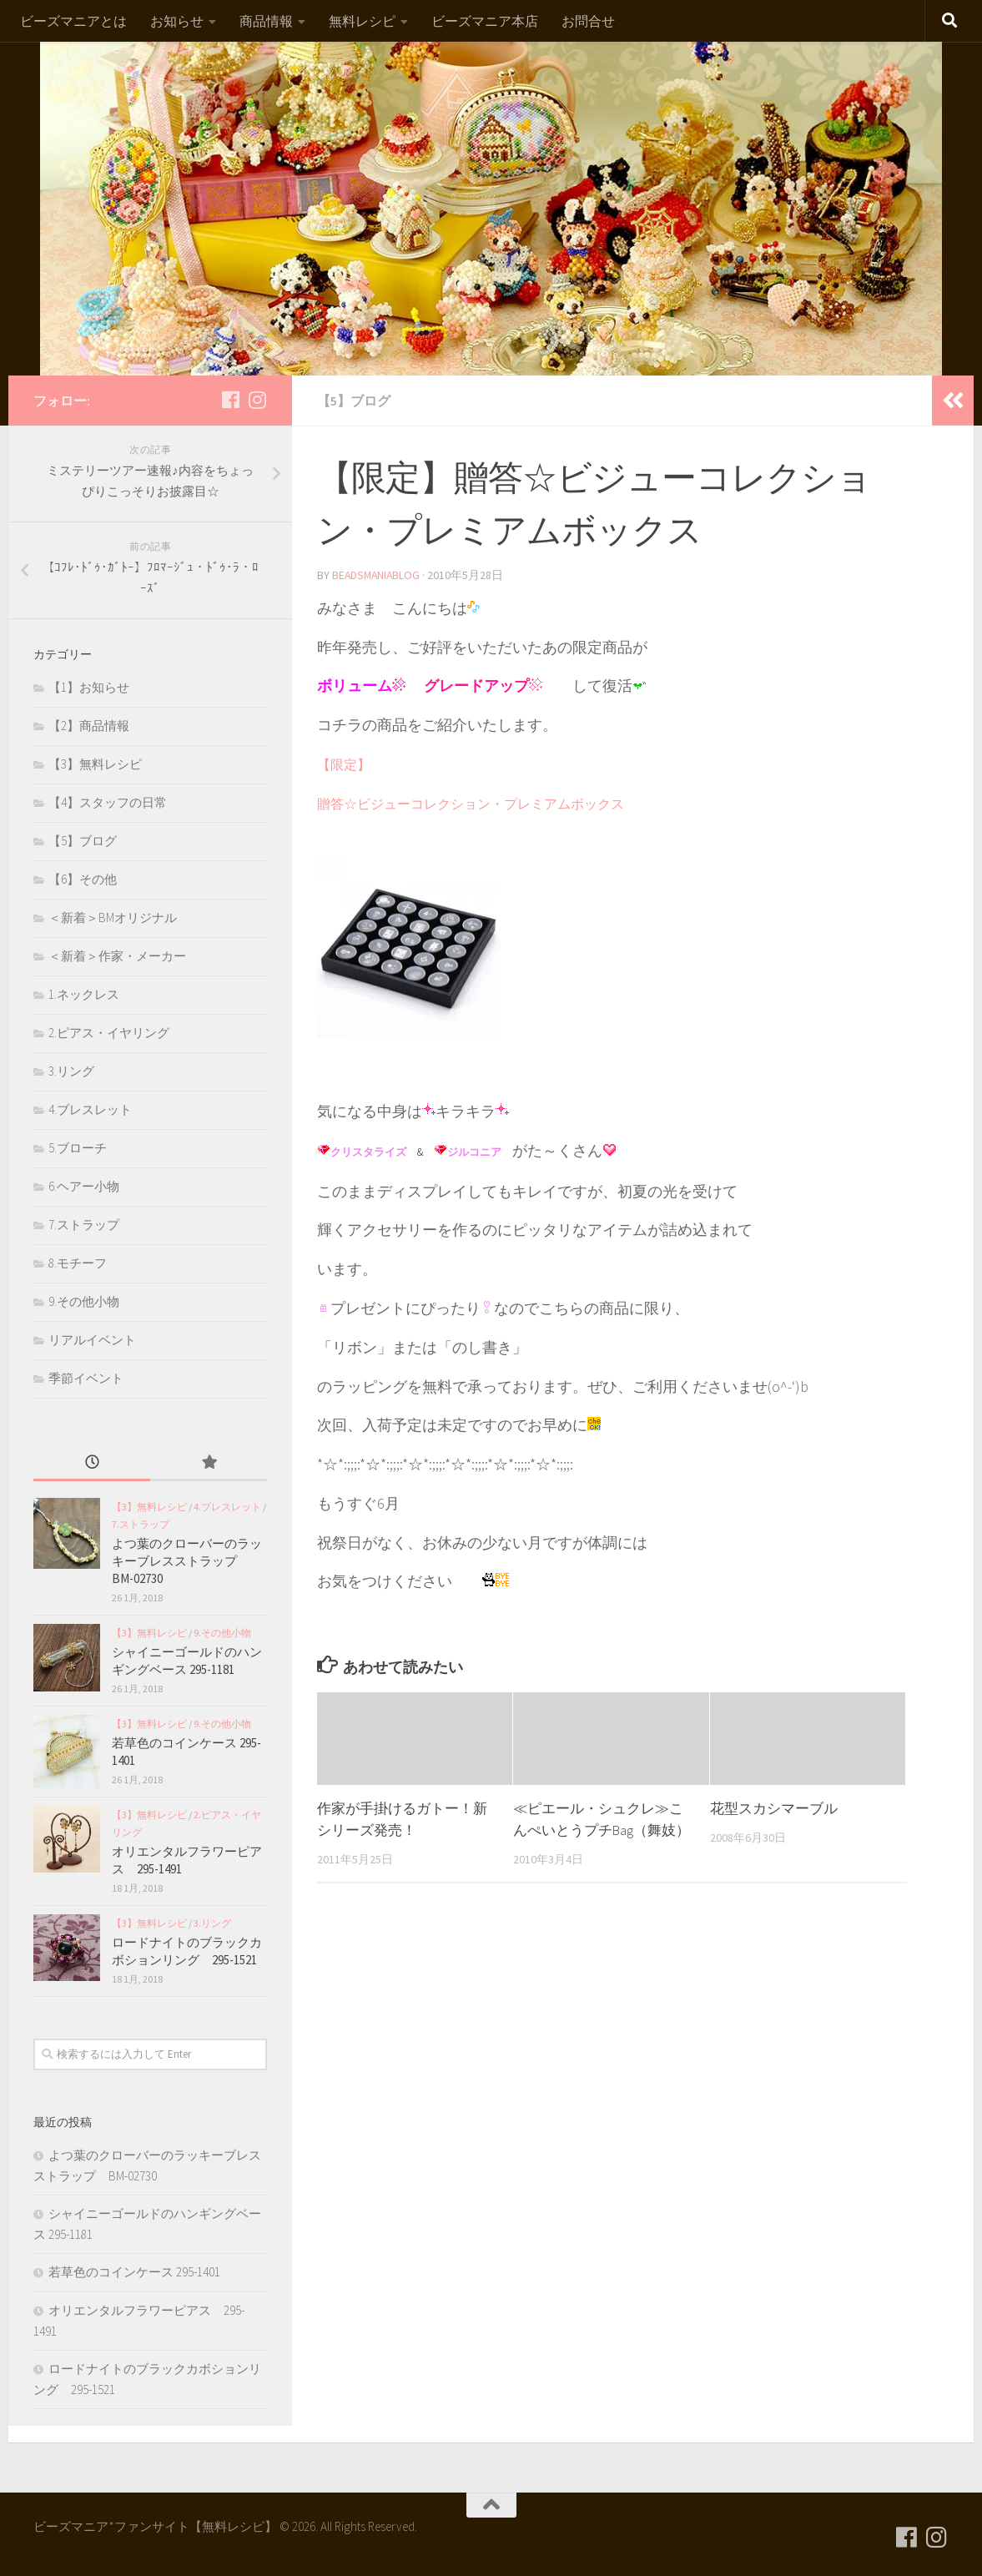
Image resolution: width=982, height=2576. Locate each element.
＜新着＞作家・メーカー (117, 956)
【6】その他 (82, 879)
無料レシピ (362, 21)
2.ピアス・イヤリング (108, 1033)
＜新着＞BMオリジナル (112, 917)
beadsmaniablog (377, 574)
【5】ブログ (353, 400)
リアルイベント (92, 1340)
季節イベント (85, 1378)
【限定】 (343, 763)
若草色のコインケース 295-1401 (134, 2272)
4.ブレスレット (90, 1109)
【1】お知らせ (88, 687)
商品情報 (266, 21)
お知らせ (177, 21)
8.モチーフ (77, 1263)
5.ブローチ (77, 1148)
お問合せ (588, 21)
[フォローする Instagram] (257, 400)
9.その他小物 (83, 1301)
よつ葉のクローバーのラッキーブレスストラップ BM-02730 (187, 1560)
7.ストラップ (83, 1225)
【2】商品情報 (88, 725)
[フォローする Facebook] (230, 400)
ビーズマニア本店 (484, 21)
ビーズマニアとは (73, 21)
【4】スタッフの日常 (107, 802)
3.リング (71, 1071)
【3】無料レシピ (95, 764)
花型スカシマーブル (774, 1807)
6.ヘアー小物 (83, 1186)
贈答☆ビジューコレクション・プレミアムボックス (470, 802)
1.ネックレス (83, 994)
